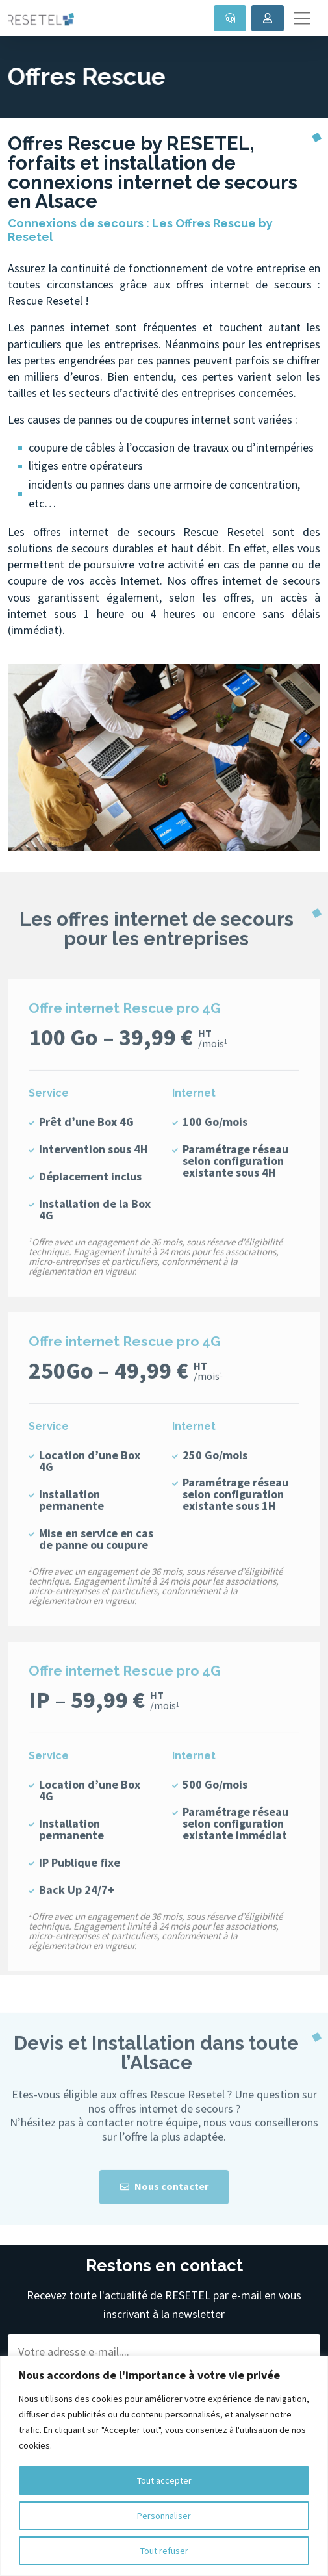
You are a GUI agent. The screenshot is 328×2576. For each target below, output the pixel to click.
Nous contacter (164, 2214)
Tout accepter (164, 2480)
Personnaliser (164, 2515)
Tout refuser (164, 2551)
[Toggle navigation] (302, 18)
